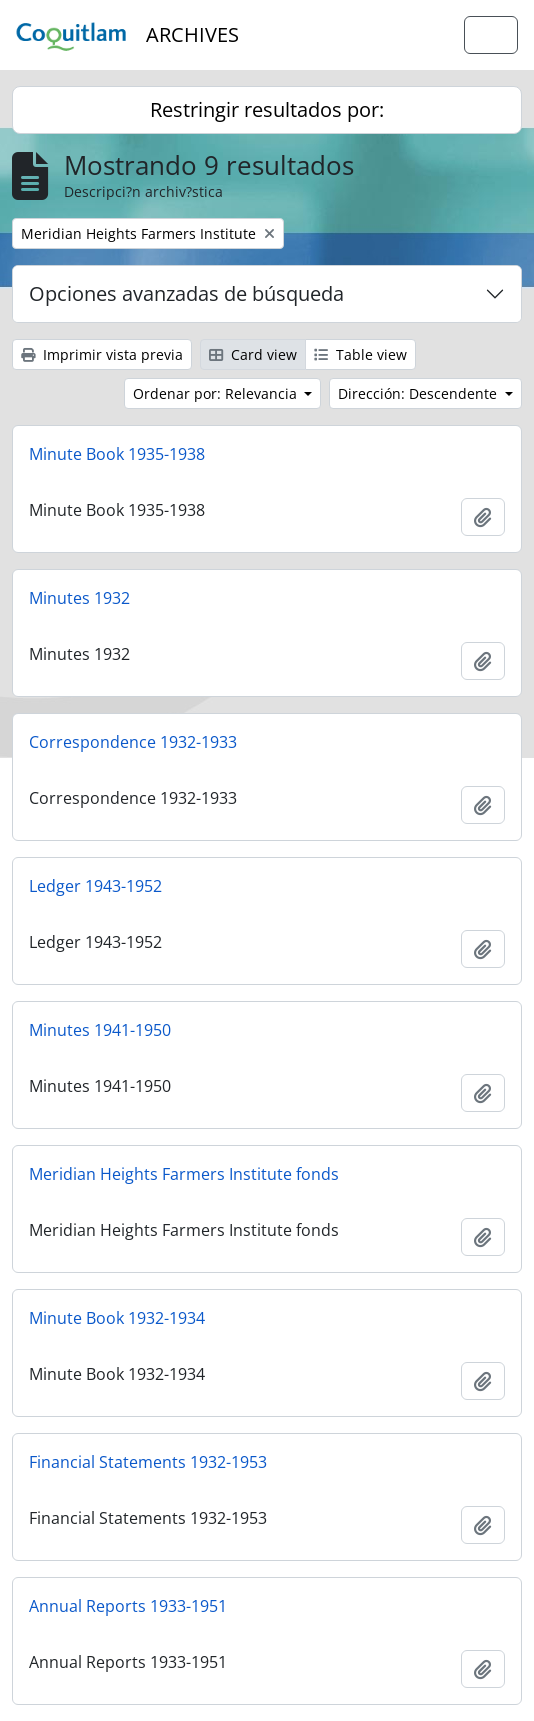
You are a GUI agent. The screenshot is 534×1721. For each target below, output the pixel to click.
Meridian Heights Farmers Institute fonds (184, 1174)
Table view (360, 354)
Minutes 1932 (79, 598)
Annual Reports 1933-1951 (128, 1606)
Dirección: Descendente (419, 393)
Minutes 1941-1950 (100, 1030)
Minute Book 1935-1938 (117, 454)
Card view (253, 354)
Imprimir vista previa (102, 354)
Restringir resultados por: (267, 109)
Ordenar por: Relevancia (217, 393)
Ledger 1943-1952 (95, 886)
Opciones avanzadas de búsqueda (186, 293)
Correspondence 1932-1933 (133, 742)
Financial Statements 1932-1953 (148, 1462)
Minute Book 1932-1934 (117, 1318)
